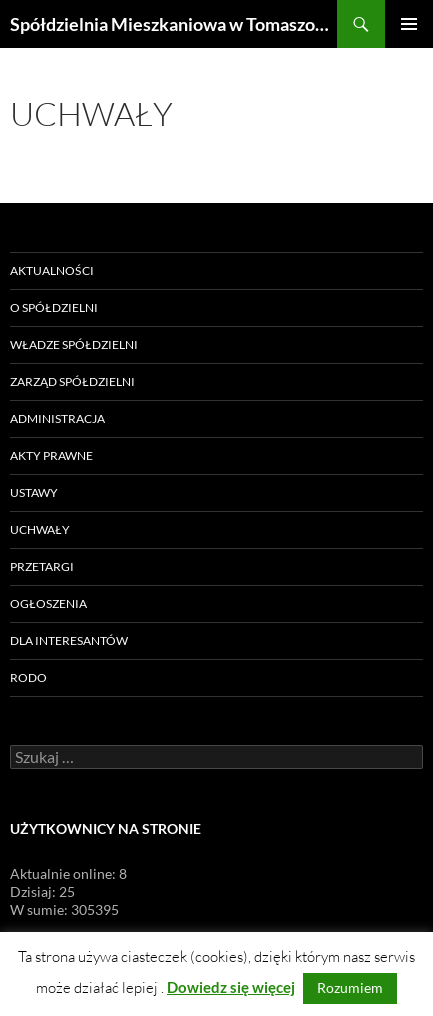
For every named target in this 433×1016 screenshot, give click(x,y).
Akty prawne (51, 455)
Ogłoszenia (48, 603)
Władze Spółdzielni (74, 344)
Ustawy (34, 492)
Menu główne (409, 24)
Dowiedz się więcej (231, 987)
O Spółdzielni (54, 307)
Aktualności (52, 270)
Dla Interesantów (69, 640)
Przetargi (42, 566)
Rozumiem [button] (350, 987)
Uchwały (40, 529)
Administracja (57, 418)
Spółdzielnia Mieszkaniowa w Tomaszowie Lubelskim (173, 24)
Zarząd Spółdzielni (72, 381)
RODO (28, 677)
